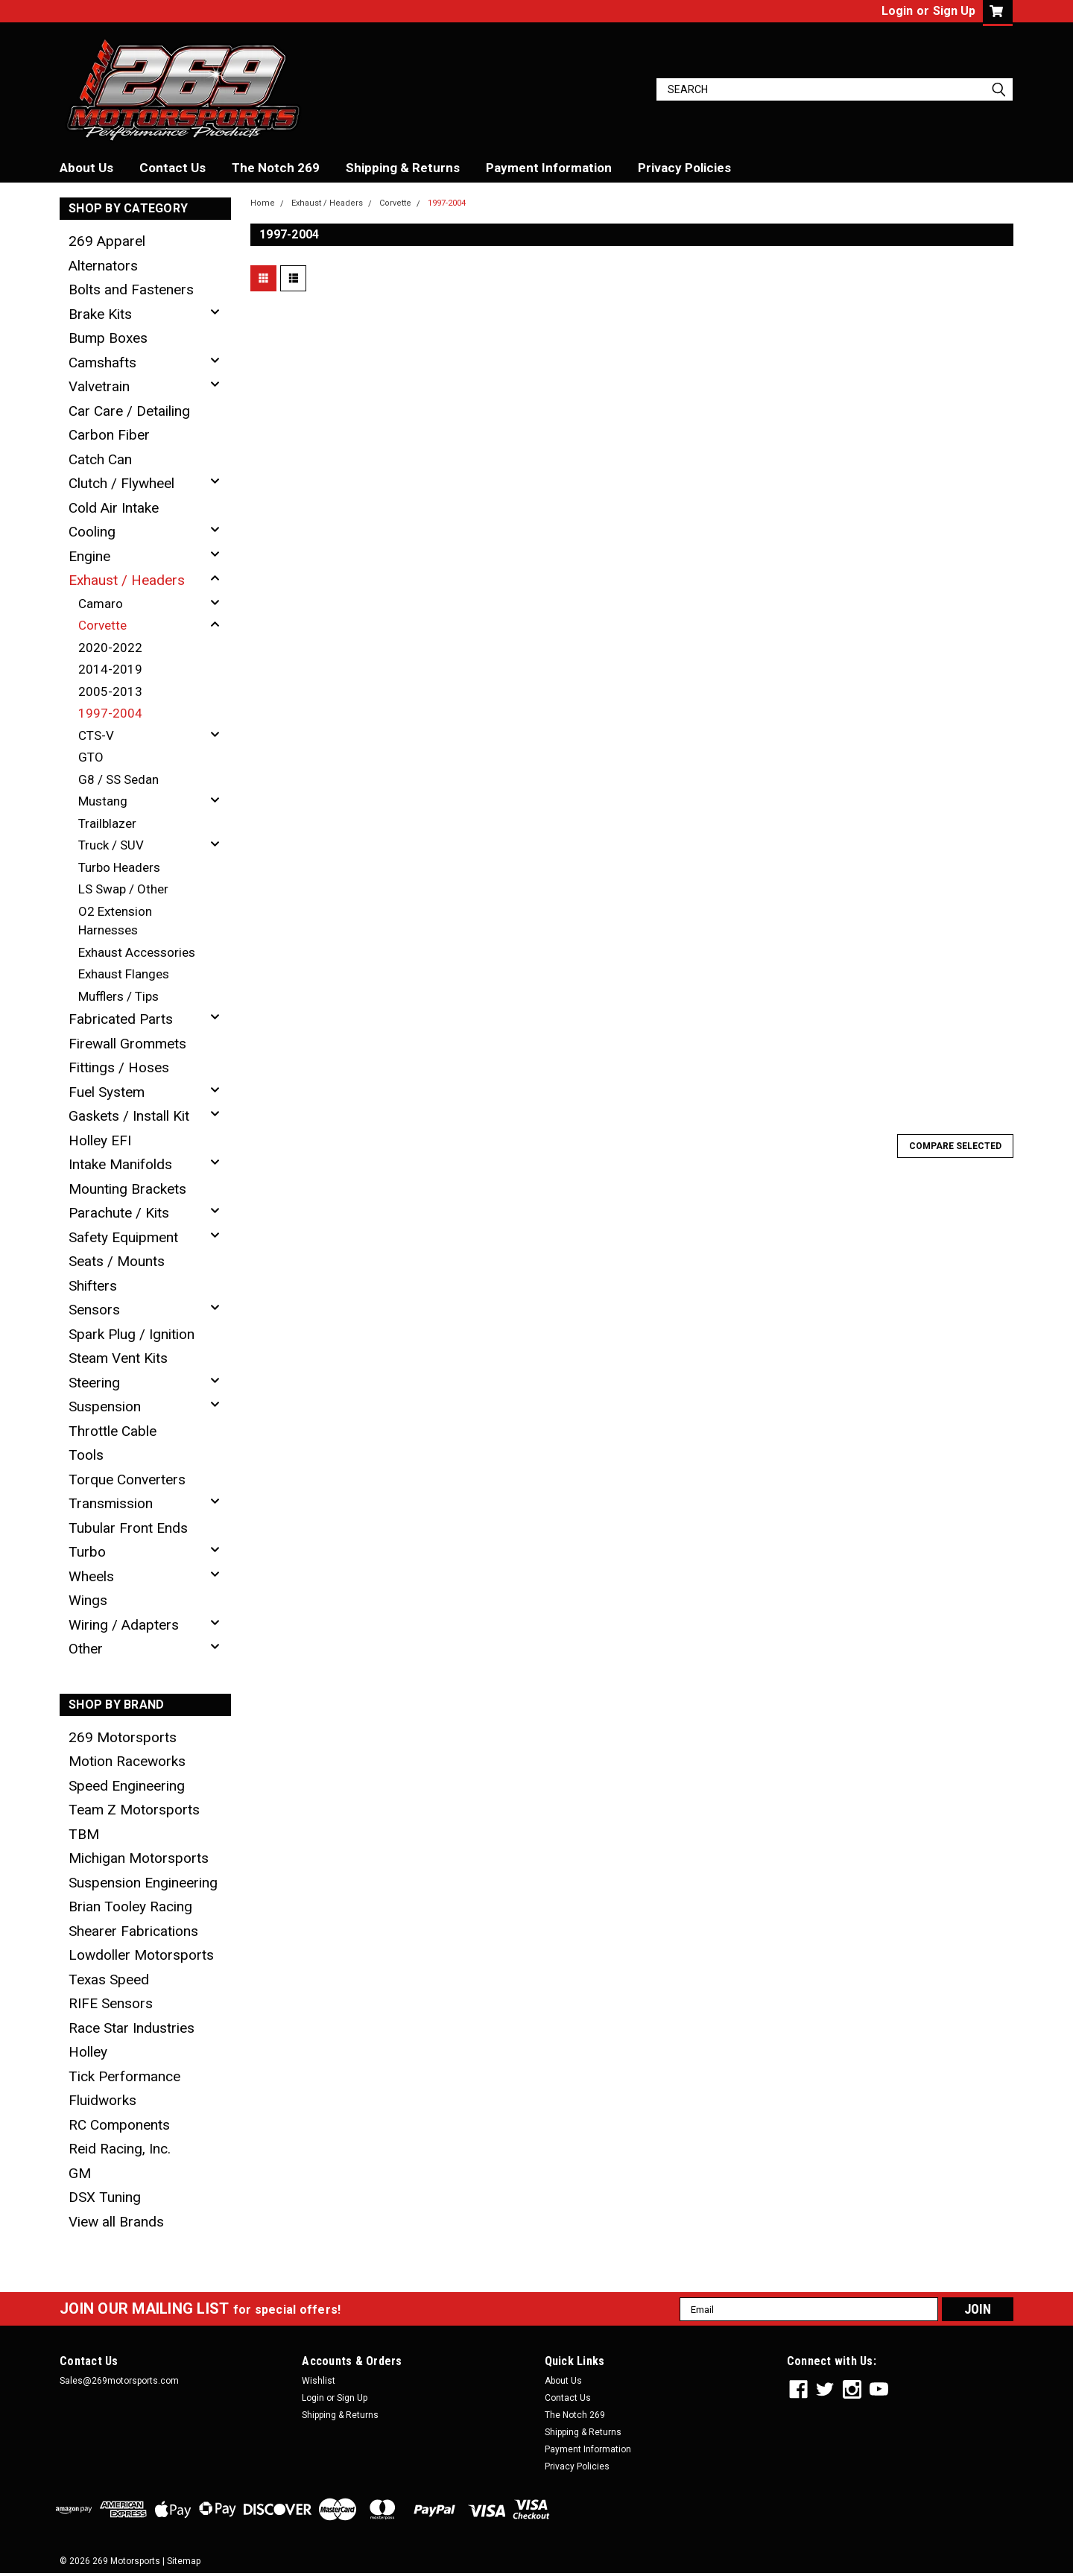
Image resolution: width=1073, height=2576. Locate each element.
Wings (88, 1600)
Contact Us (172, 167)
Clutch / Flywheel (121, 483)
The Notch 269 (276, 167)
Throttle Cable (112, 1431)
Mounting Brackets (127, 1188)
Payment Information (549, 167)
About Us (86, 167)
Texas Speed (109, 1979)
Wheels (91, 1576)
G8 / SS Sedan (118, 779)
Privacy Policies (684, 167)
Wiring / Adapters (124, 1624)
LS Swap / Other (123, 889)
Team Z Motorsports (134, 1809)
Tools (86, 1454)
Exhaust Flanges (123, 973)
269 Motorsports (123, 1737)
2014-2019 (110, 669)
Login (897, 11)
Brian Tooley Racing (130, 1906)
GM (80, 2173)
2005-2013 (110, 691)
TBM (84, 1834)
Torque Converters (127, 1479)
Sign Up (954, 11)
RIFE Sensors (111, 2003)
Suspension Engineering (143, 1882)
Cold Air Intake (114, 507)
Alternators (103, 265)
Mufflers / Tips (118, 996)
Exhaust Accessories (136, 952)
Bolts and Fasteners (131, 289)
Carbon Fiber (109, 434)
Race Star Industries (131, 2028)
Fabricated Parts (121, 1019)
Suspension (105, 1406)
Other (86, 1648)
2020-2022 (110, 647)
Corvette (102, 625)
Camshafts (102, 362)
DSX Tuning (105, 2197)
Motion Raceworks (127, 1761)
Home (262, 203)
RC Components (119, 2124)
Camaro (100, 603)
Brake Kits (100, 314)
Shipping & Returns (403, 167)
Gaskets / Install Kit (129, 1115)
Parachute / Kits (119, 1212)
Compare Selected (955, 1146)
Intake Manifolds (120, 1164)
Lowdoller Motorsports (141, 1954)
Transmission (111, 1503)
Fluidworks (102, 2100)
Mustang (102, 801)
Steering (94, 1382)
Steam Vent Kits (118, 1358)
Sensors (94, 1309)
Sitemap (183, 2561)
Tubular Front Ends (128, 1528)
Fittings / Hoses (119, 1067)
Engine (89, 556)
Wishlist (318, 2381)
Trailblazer (107, 823)
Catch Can (100, 459)
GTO (91, 757)
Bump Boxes (108, 337)
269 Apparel (107, 241)
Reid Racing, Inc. (120, 2148)
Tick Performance (124, 2076)
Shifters (93, 1285)
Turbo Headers (119, 867)
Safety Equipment (123, 1237)
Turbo (87, 1551)
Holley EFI (100, 1140)
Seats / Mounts (117, 1261)
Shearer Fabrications (133, 1931)
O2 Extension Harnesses (115, 921)
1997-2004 (110, 713)
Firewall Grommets (127, 1043)
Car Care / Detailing (129, 411)
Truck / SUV (111, 845)
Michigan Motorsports (139, 1858)
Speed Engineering (127, 1785)
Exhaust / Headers (127, 580)
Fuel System (107, 1092)
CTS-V (96, 735)
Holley (88, 2051)
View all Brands (116, 2221)
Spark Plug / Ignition (131, 1334)
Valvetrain (99, 386)
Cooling (92, 531)
